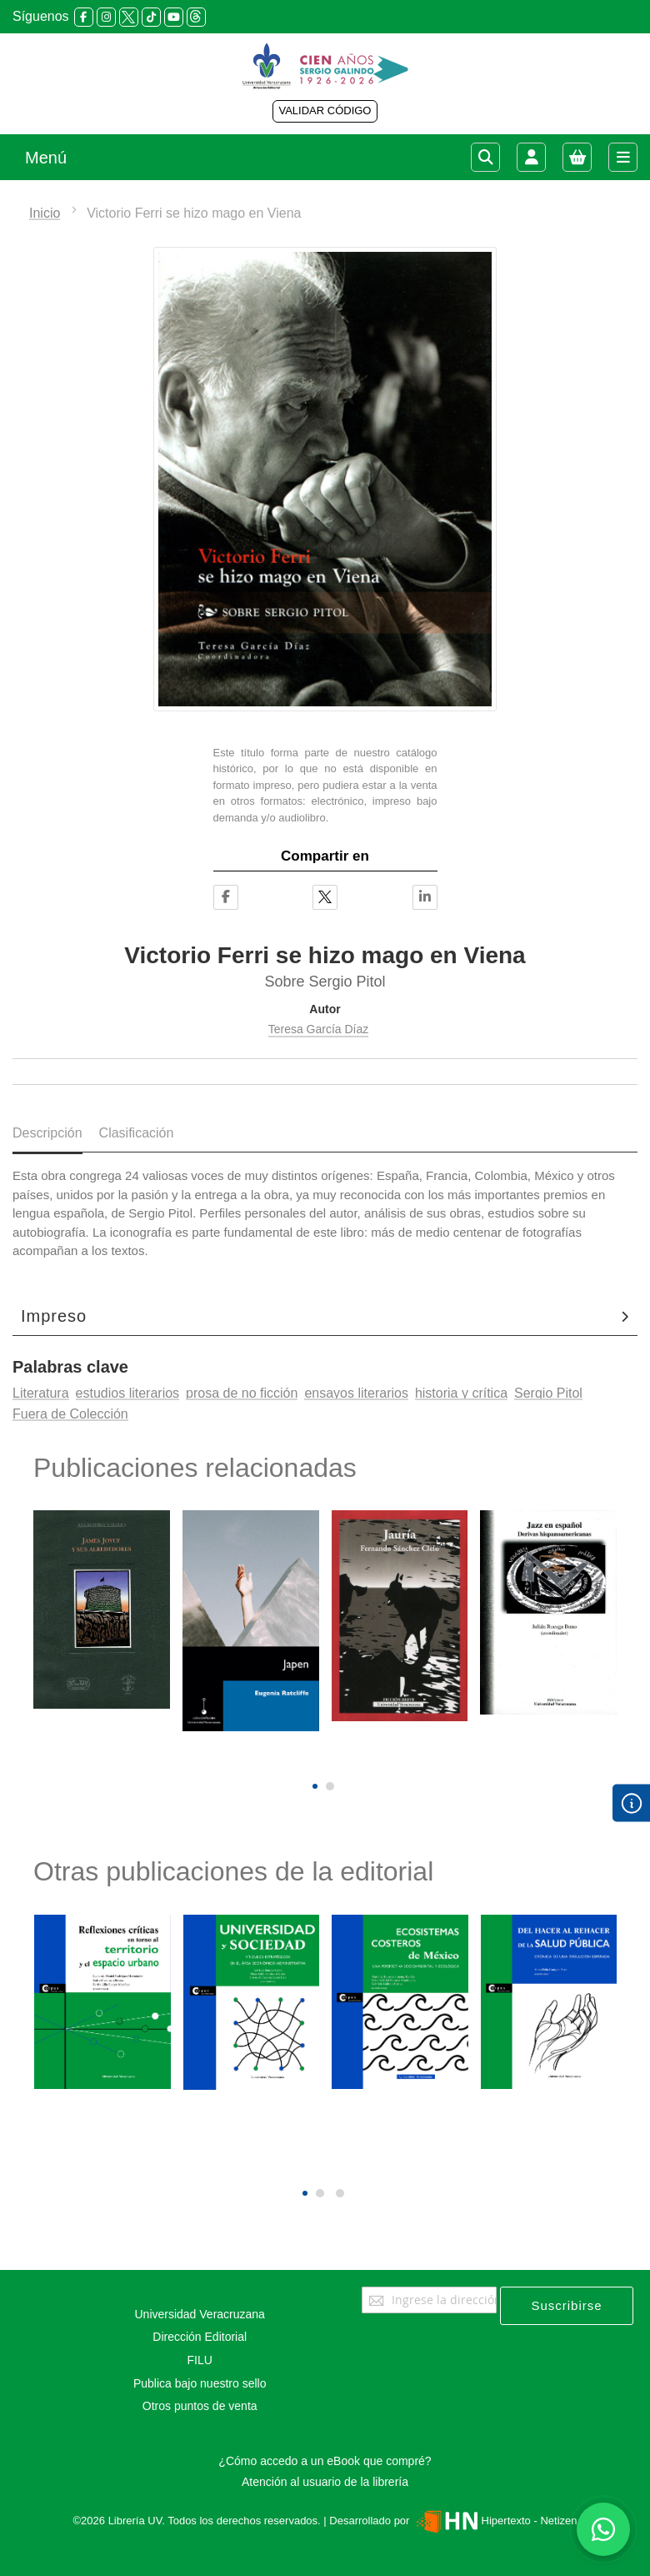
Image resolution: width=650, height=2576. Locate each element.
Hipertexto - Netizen (494, 2520)
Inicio (44, 213)
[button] (315, 1786)
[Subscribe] (566, 2306)
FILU (200, 2360)
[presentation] (313, 1757)
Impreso (54, 1316)
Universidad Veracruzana (199, 2314)
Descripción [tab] (47, 1133)
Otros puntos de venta (200, 2406)
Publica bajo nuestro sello (200, 2383)
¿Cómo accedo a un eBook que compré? (324, 2461)
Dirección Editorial (199, 2336)
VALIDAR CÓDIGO (324, 110)
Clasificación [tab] (136, 1133)
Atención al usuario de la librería (325, 2481)
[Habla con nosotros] (603, 2529)
